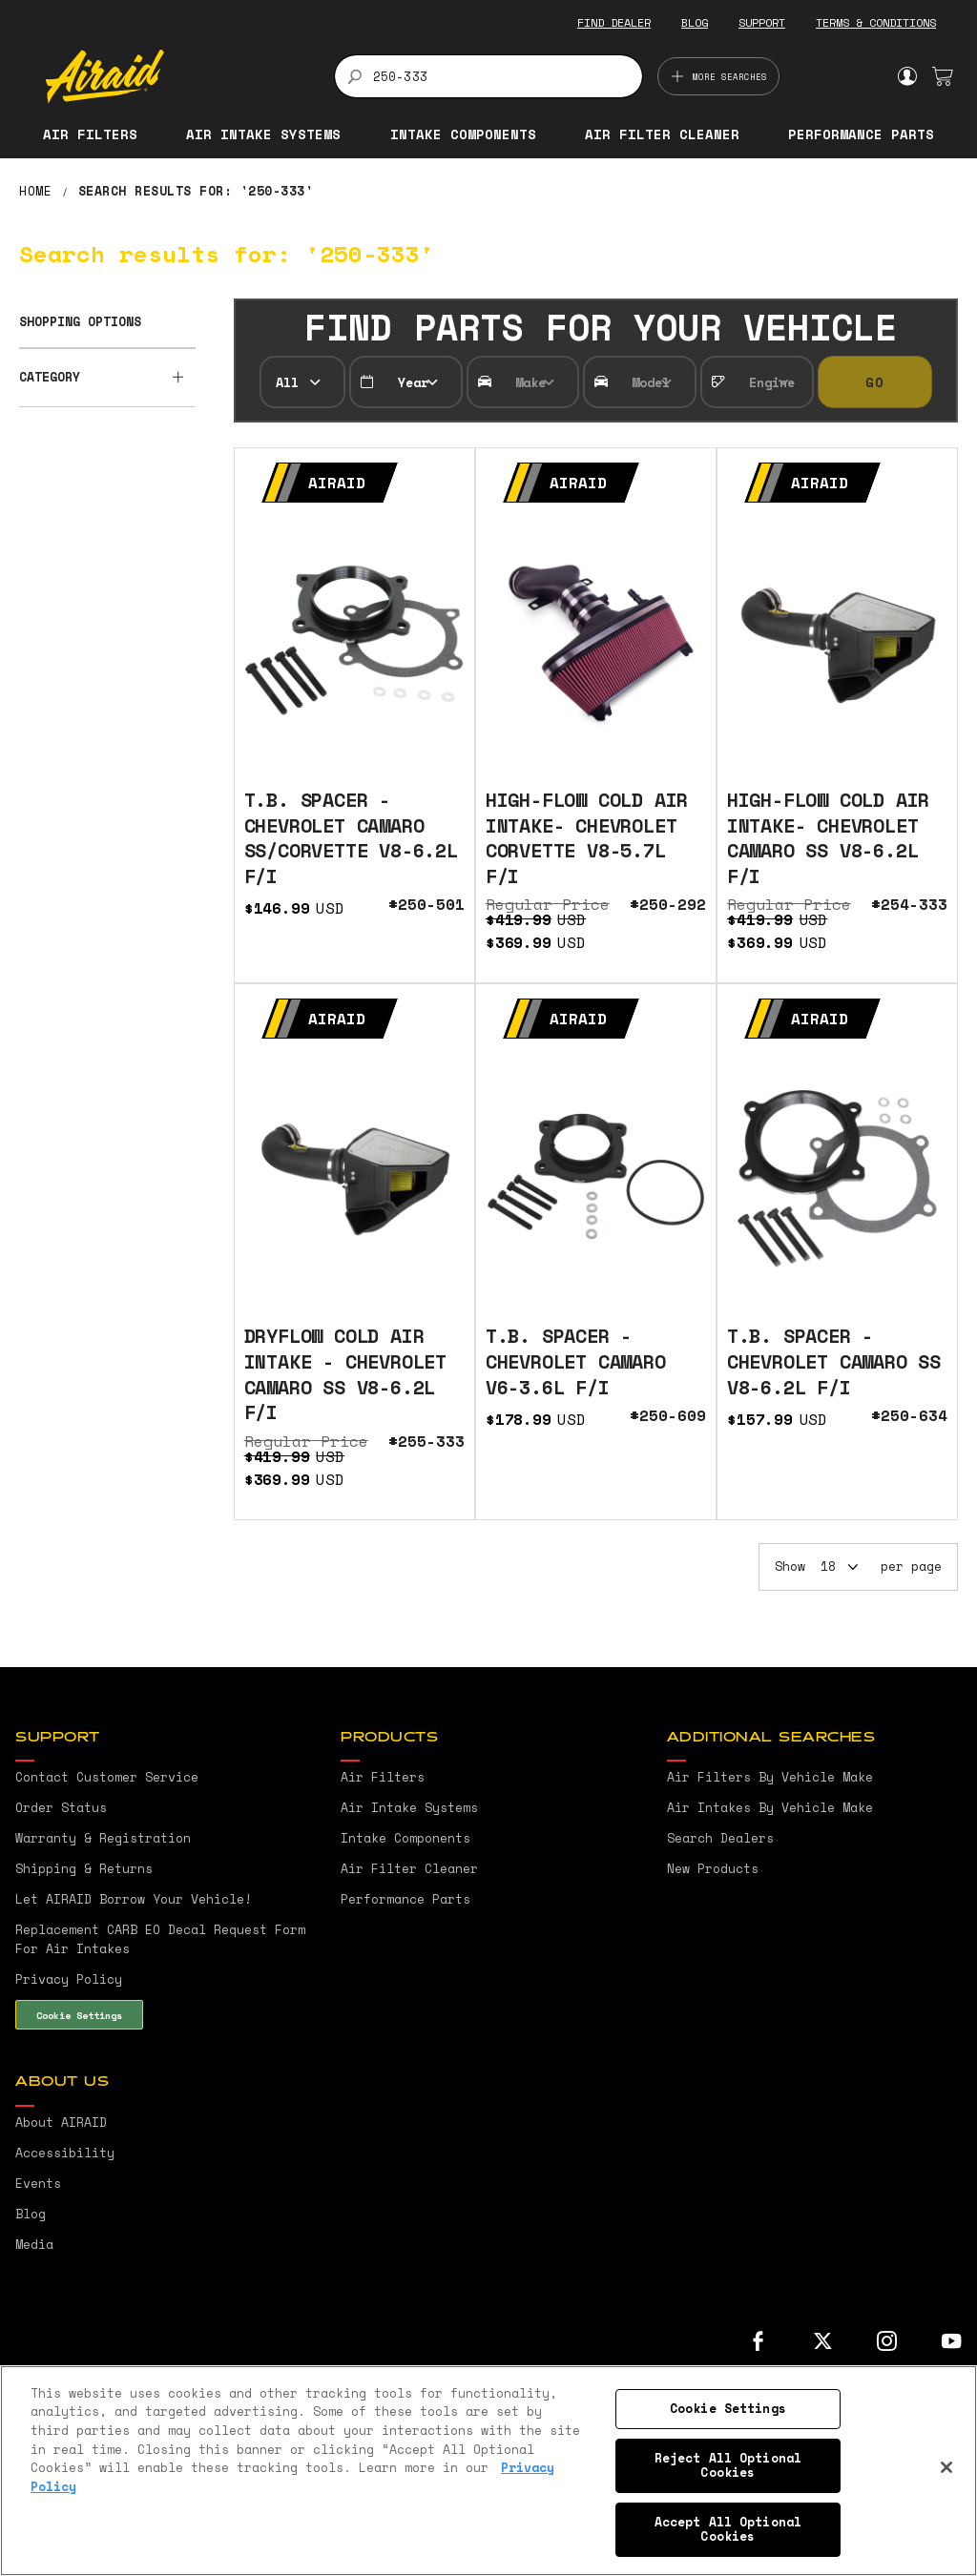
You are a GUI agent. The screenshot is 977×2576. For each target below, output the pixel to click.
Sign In (907, 76)
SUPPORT (761, 22)
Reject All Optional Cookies (728, 2465)
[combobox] (489, 76)
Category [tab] (49, 376)
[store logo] (179, 76)
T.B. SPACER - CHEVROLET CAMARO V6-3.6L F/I (576, 1361)
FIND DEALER (614, 22)
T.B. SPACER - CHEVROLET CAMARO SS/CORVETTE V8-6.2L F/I (351, 838)
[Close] (946, 2467)
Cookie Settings (79, 2015)
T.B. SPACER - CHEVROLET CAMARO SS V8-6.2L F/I (834, 1361)
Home (39, 190)
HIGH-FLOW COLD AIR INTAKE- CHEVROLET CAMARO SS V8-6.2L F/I (828, 838)
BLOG (694, 22)
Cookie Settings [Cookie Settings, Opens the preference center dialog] (728, 2408)
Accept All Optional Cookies (728, 2529)
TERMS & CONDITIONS (876, 22)
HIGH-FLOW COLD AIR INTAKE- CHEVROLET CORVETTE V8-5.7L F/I (587, 838)
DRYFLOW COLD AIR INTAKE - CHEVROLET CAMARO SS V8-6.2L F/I (345, 1374)
